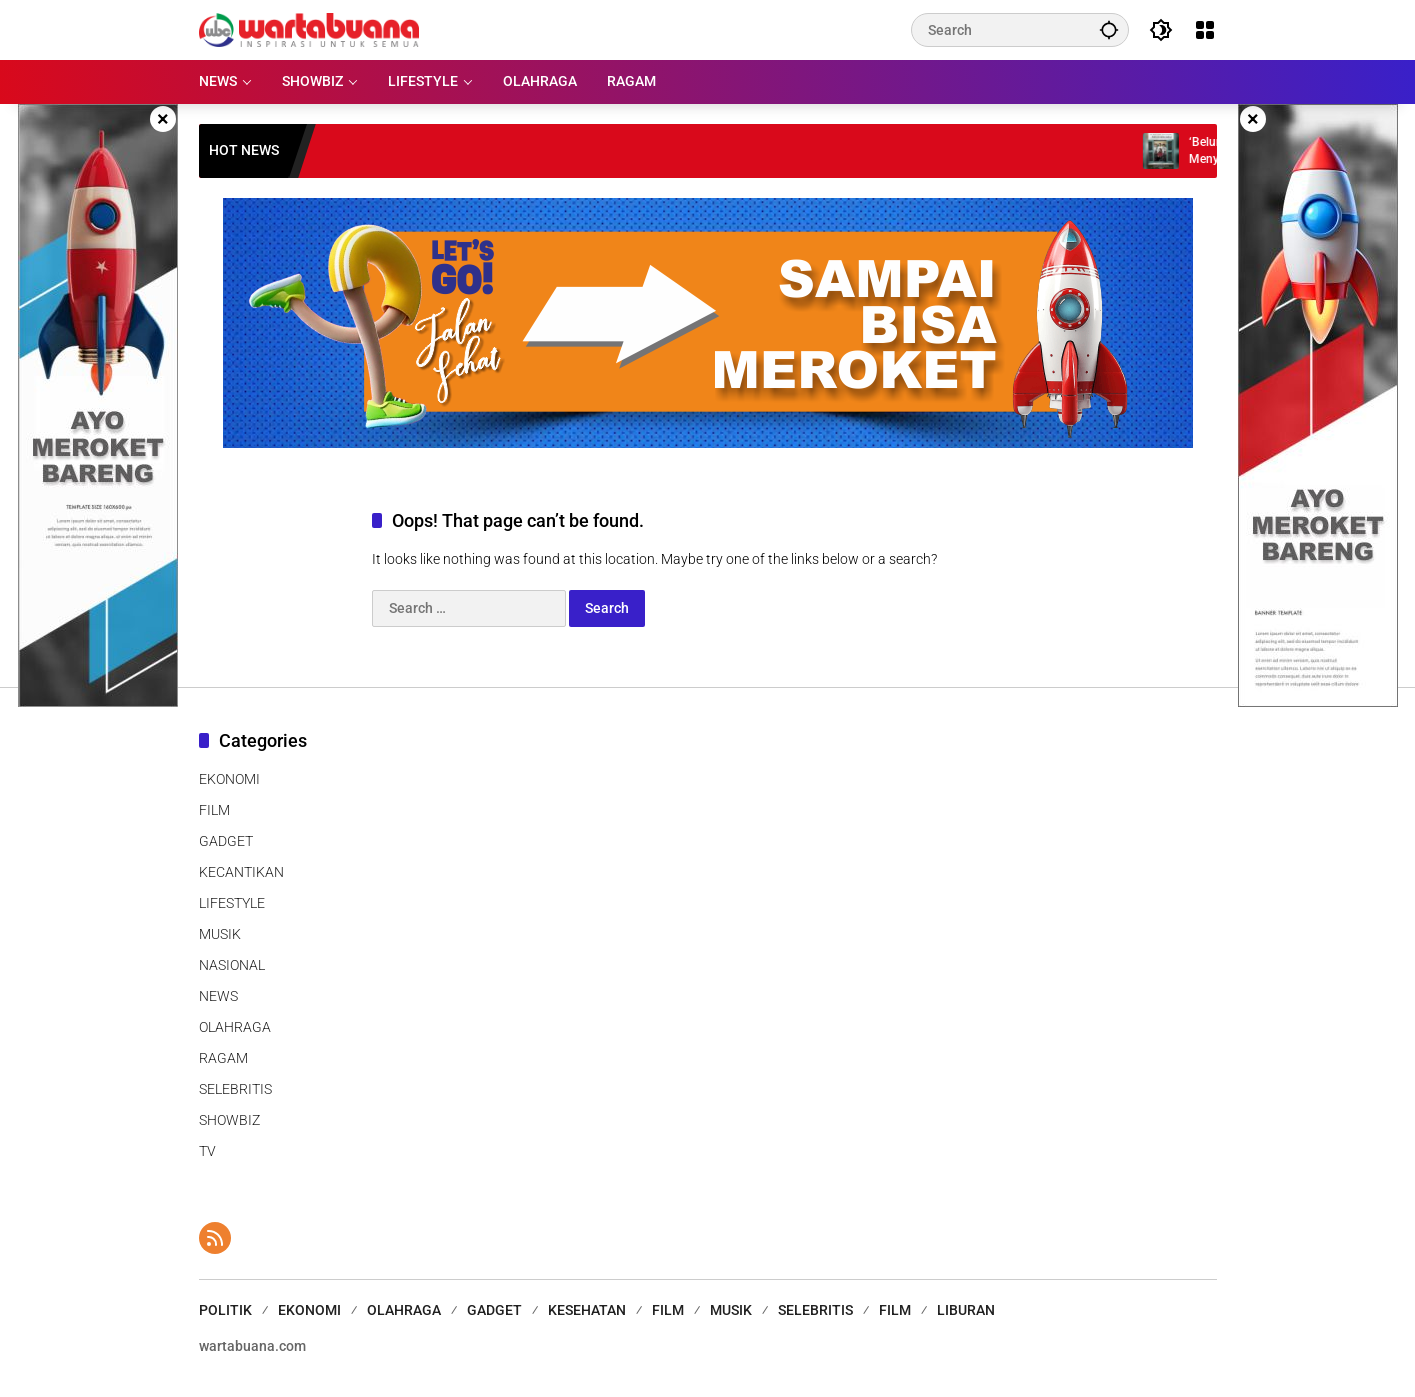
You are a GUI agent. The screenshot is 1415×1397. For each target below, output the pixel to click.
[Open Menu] (1205, 30)
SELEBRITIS (235, 1089)
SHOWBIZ (229, 1120)
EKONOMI (229, 779)
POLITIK (225, 1310)
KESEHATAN (587, 1310)
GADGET (226, 841)
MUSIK (220, 934)
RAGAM (223, 1058)
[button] (1109, 29)
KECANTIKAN (241, 872)
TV (207, 1151)
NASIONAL (232, 965)
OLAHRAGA (235, 1027)
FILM (214, 810)
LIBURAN (966, 1310)
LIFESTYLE (232, 903)
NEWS (218, 996)
